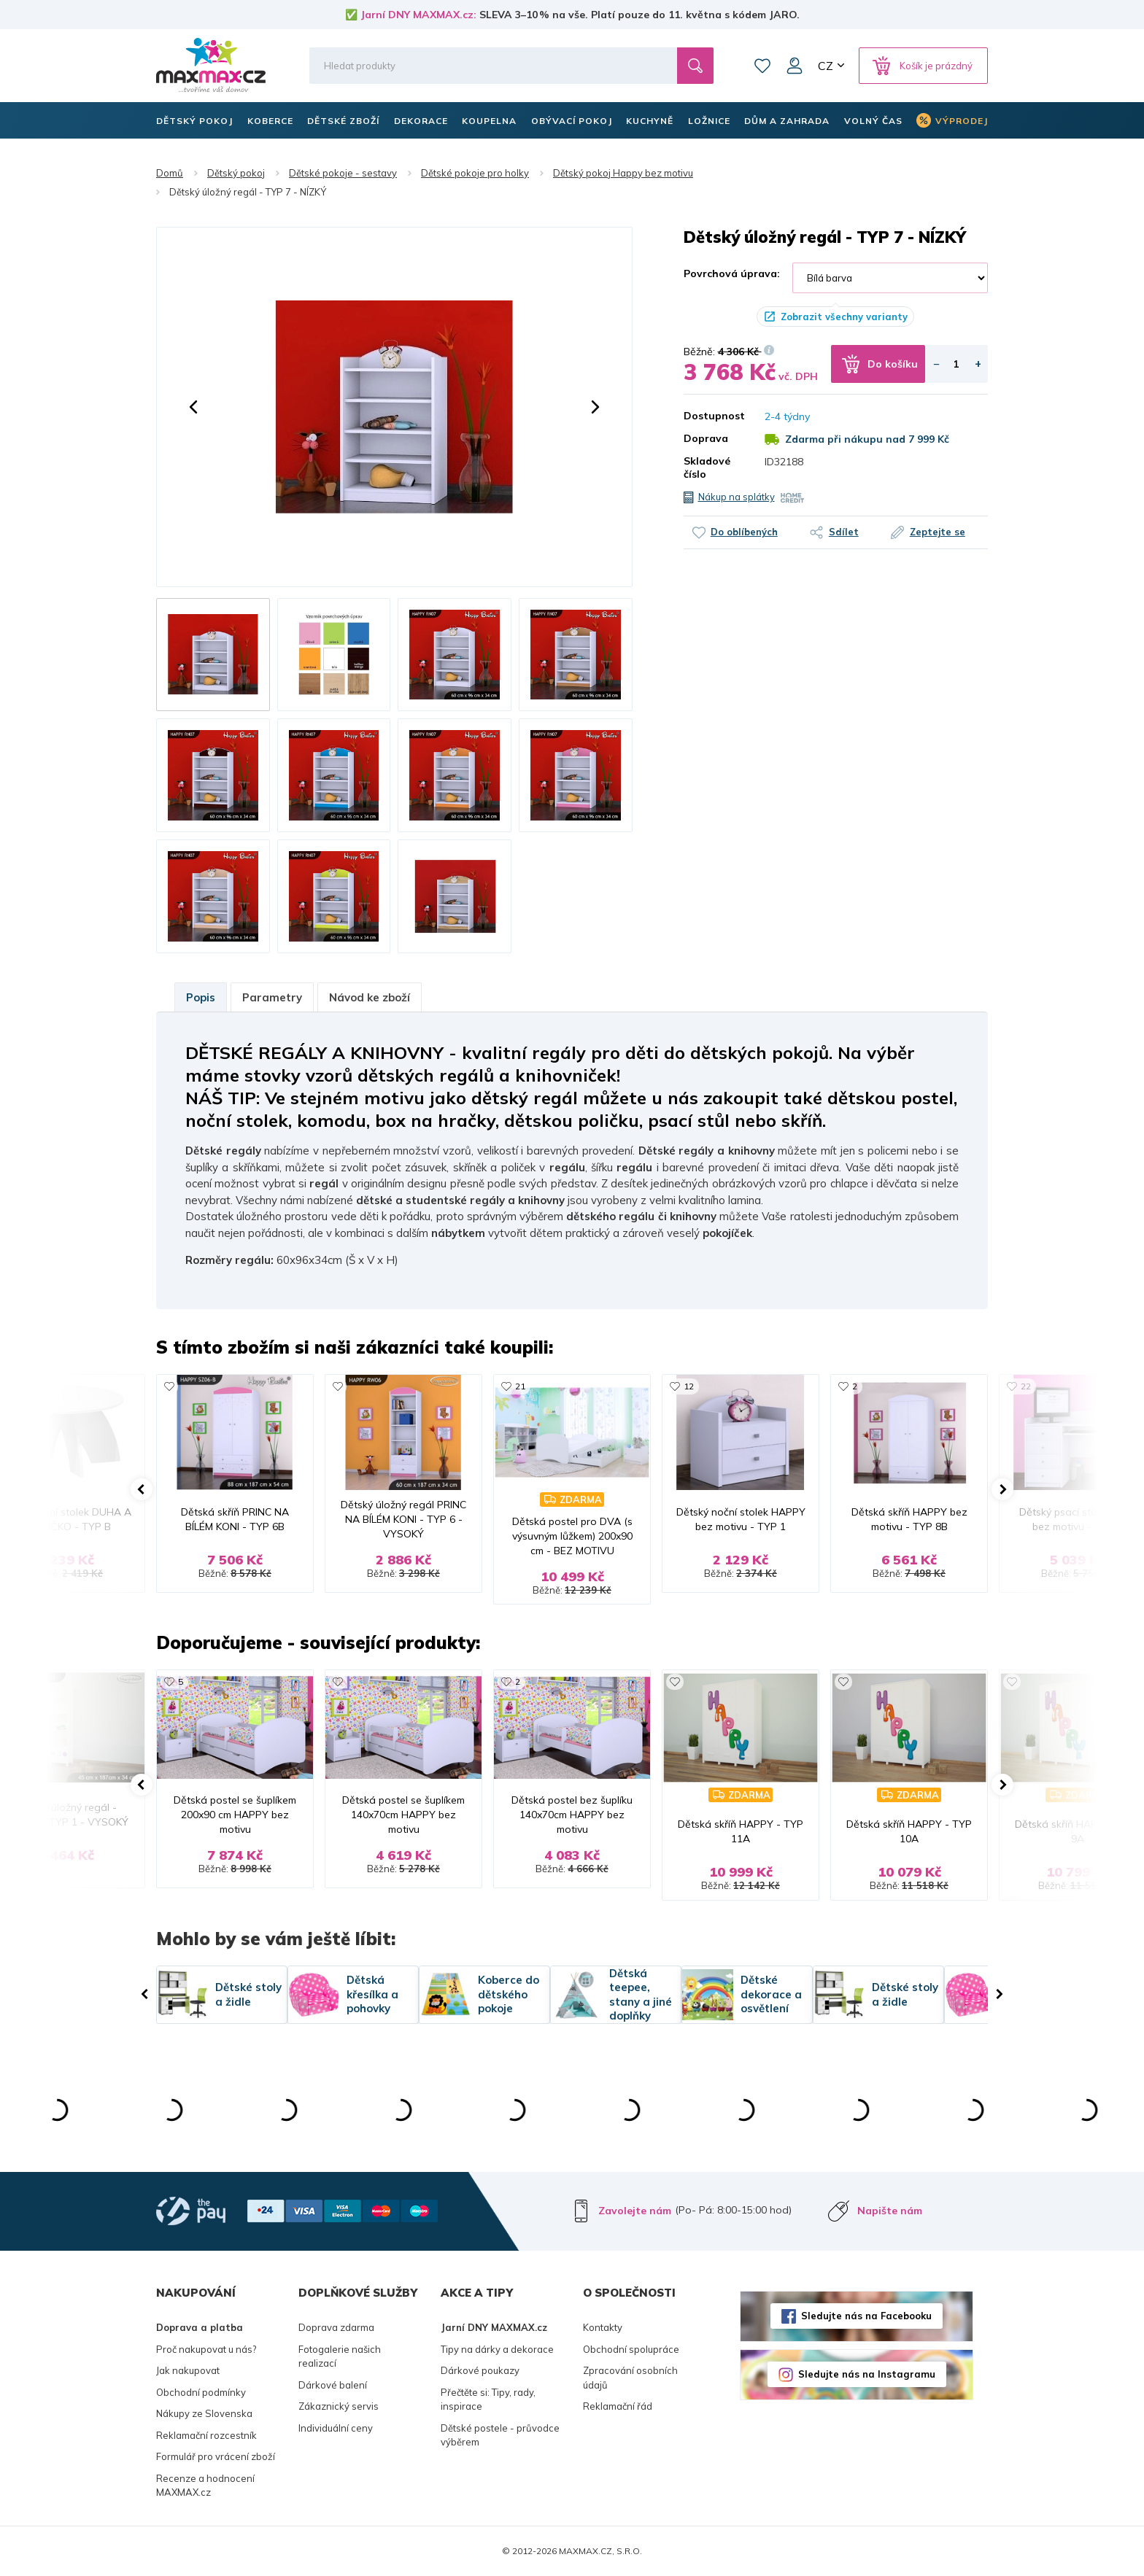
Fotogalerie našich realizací (339, 2356)
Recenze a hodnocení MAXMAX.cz (205, 2485)
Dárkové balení (332, 2385)
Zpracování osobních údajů (630, 2377)
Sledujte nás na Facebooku (866, 2315)
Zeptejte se (937, 532)
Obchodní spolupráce (631, 2349)
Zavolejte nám (634, 2210)
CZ (825, 65)
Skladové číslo (707, 467)
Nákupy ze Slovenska (204, 2413)
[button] (193, 407)
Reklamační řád (617, 2406)
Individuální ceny (335, 2428)
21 (520, 1386)
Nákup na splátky (736, 497)
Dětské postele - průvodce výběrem (500, 2435)
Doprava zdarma (336, 2327)
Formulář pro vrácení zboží (215, 2456)
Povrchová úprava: (732, 273)
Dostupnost (713, 415)
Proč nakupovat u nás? (206, 2349)
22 (1026, 1386)
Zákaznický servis (338, 2406)
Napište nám (889, 2210)
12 (689, 1386)
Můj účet (794, 65)
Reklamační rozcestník (206, 2435)
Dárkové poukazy (480, 2370)
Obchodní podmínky (201, 2392)
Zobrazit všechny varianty (844, 316)
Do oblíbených (744, 532)
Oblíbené (762, 65)
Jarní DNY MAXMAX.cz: (418, 14)
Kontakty (602, 2327)
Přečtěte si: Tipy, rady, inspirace (488, 2399)
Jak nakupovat (188, 2370)
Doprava (706, 438)
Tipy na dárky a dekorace (497, 2349)
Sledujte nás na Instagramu (866, 2374)
